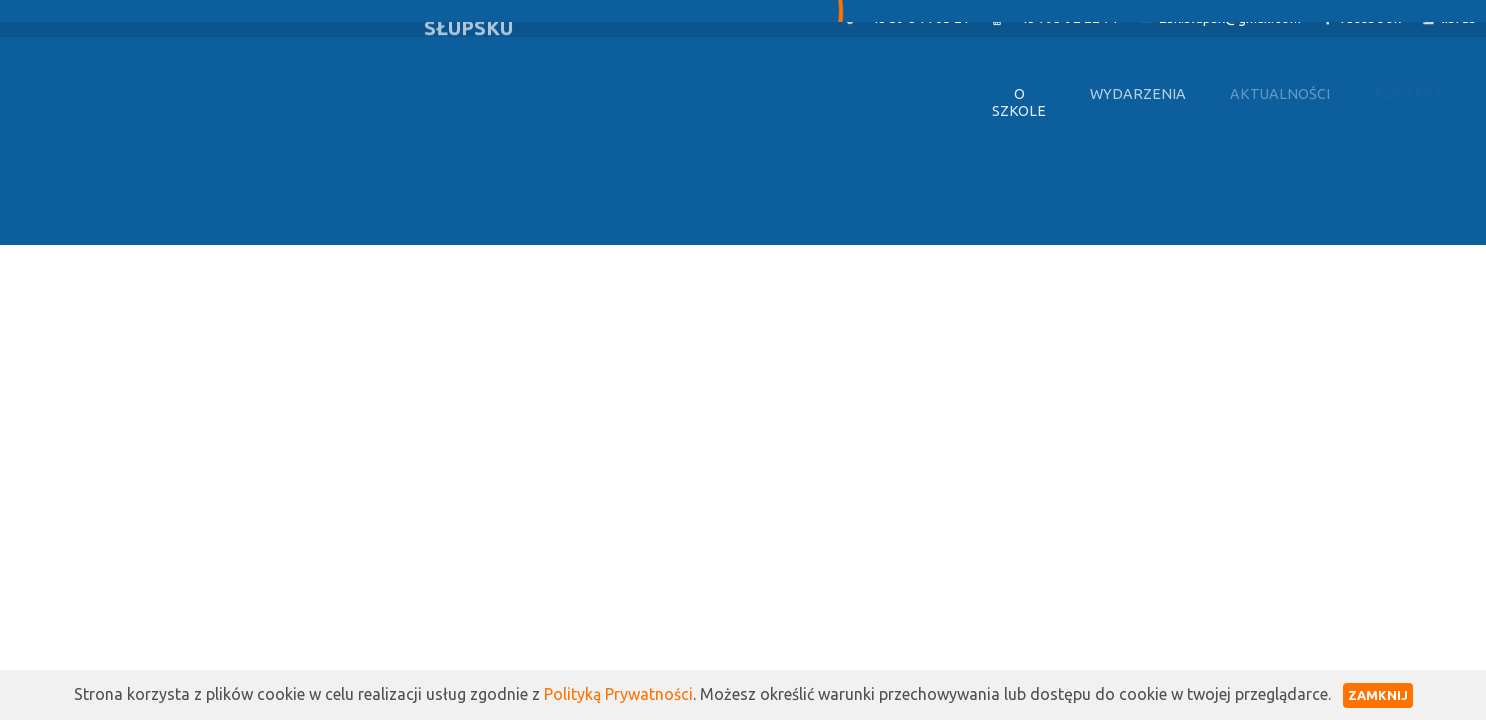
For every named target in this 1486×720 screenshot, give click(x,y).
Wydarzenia (1138, 94)
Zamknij (1378, 695)
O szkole (1019, 102)
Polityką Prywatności (618, 694)
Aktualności (1280, 94)
